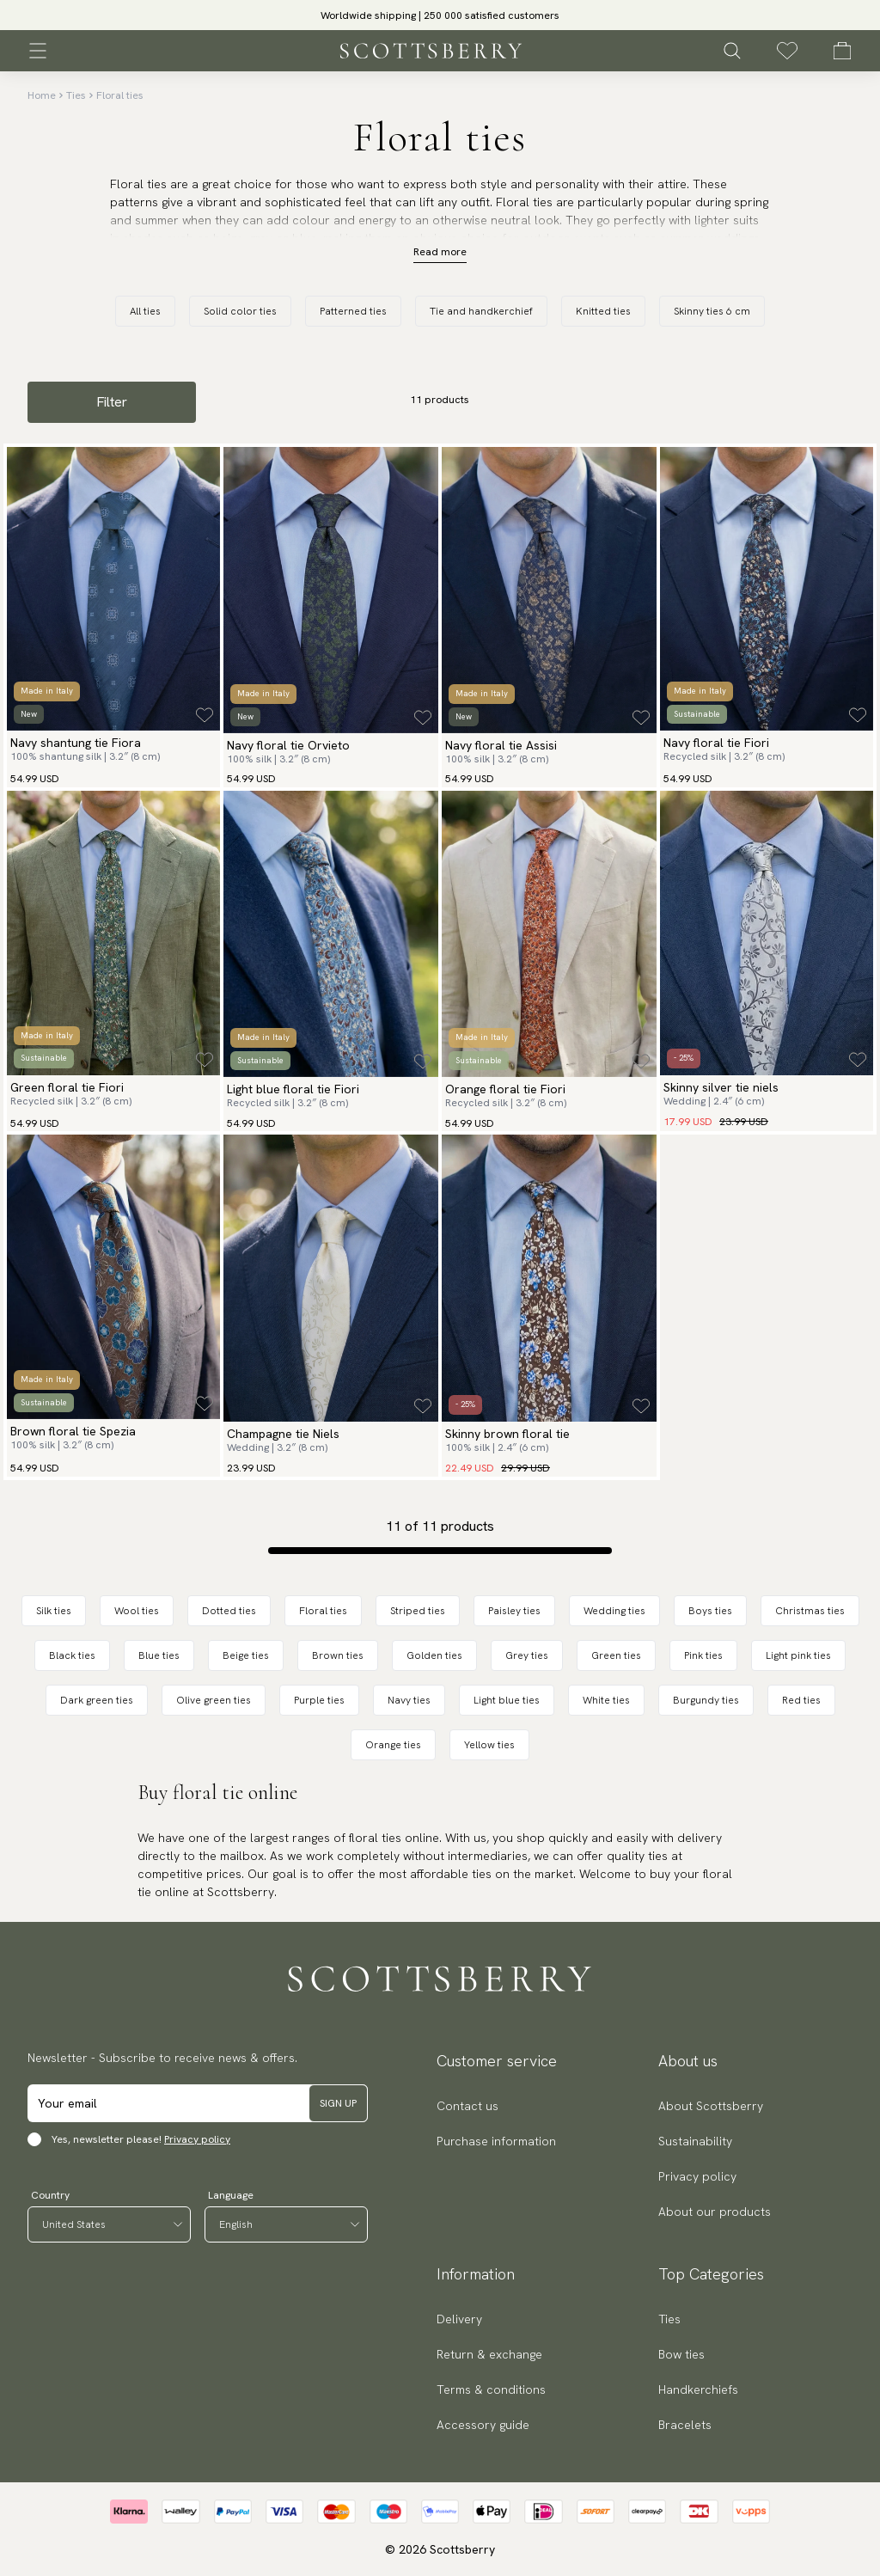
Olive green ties (213, 1700)
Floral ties (120, 95)
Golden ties (434, 1655)
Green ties (616, 1655)
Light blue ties (507, 1700)
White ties (606, 1700)
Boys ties (710, 1611)
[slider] (440, 15)
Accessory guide (483, 2424)
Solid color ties (240, 311)
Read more (440, 252)
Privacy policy (197, 2139)
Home (42, 95)
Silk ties (53, 1611)
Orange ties (393, 1745)
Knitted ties (603, 311)
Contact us (467, 2106)
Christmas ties (810, 1611)
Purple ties (319, 1700)
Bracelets (685, 2424)
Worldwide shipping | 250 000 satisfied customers (440, 15)
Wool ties (136, 1611)
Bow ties (681, 2354)
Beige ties (246, 1655)
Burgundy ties (706, 1700)
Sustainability (695, 2141)
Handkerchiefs (698, 2389)
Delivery (459, 2319)
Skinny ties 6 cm (712, 311)
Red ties (801, 1700)
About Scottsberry (710, 2106)
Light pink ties (798, 1655)
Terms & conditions (491, 2389)
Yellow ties (489, 1745)
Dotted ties (229, 1611)
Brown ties (338, 1655)
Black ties (72, 1655)
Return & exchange (489, 2354)
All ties (145, 311)
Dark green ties (96, 1700)
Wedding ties (614, 1611)
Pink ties (703, 1655)
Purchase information (496, 2141)
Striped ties (417, 1611)
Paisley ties (514, 1611)
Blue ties (159, 1655)
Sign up (338, 2103)
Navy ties (409, 1700)
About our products (714, 2211)
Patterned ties (353, 311)
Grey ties (526, 1655)
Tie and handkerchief (481, 311)
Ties (76, 95)
